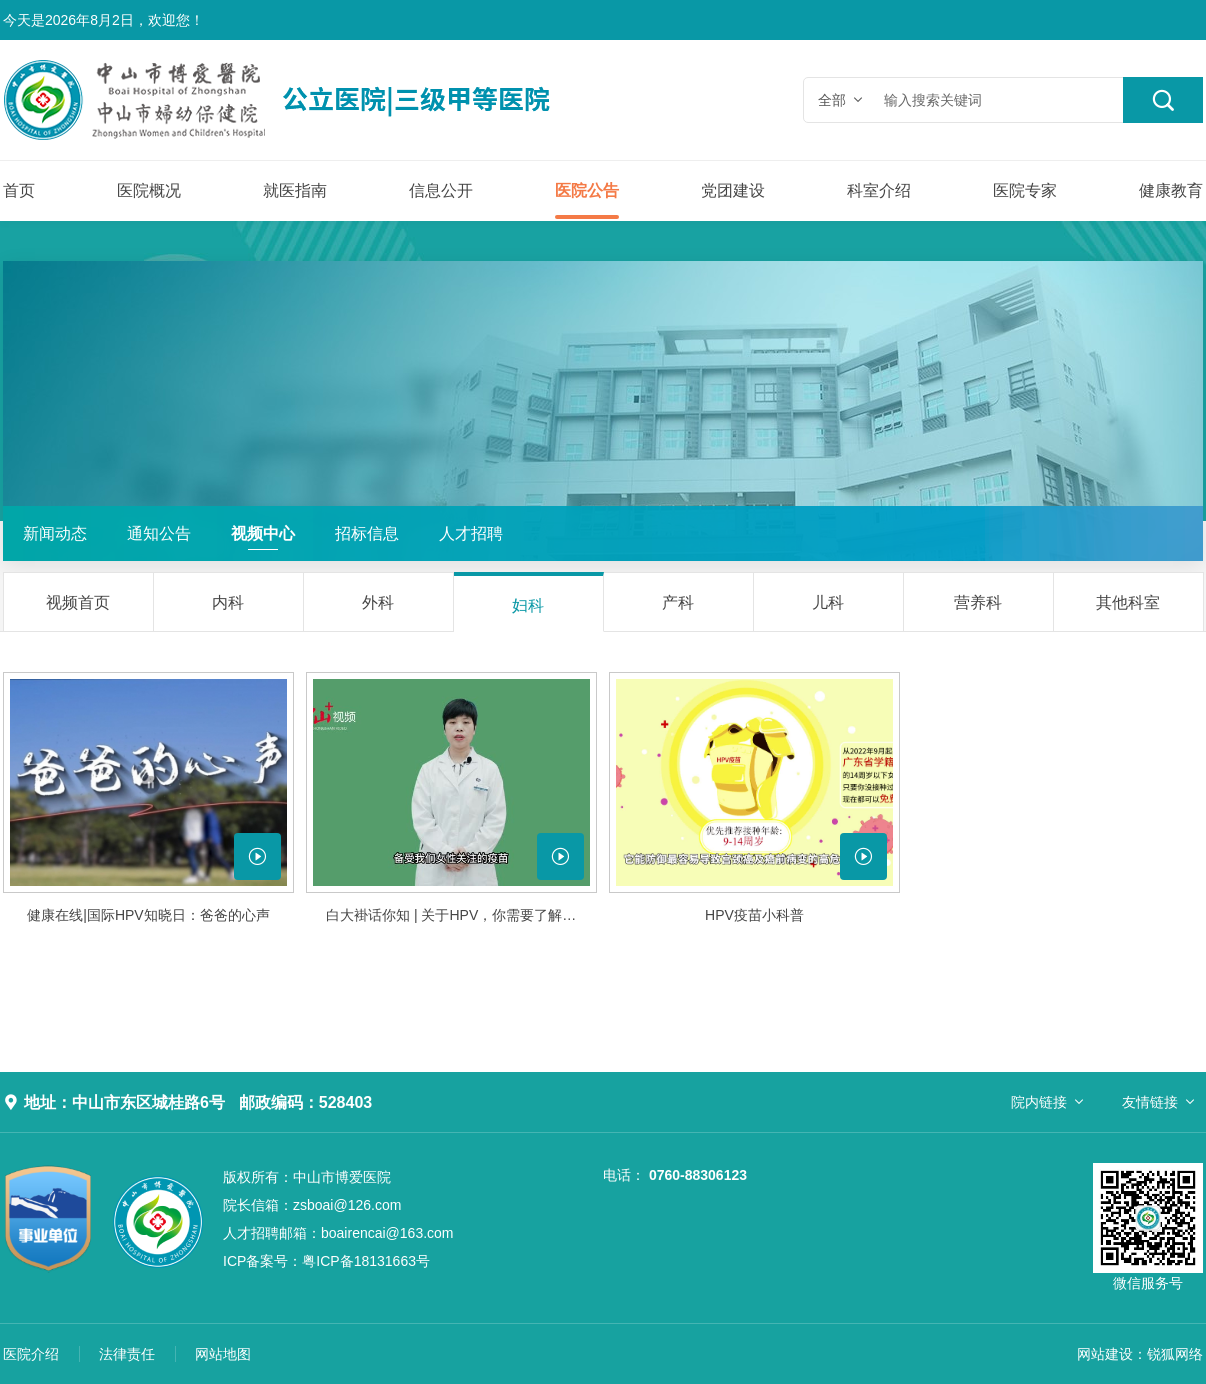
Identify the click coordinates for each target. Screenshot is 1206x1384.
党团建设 (733, 190)
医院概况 (149, 190)
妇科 (528, 605)
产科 (678, 602)
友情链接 (1150, 1102)
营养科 (978, 602)
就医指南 (295, 190)
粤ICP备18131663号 (326, 1261)
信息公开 (441, 190)
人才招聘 (471, 533)
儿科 (828, 602)
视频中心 (263, 533)
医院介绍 (31, 1354)
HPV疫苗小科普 (754, 915)
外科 (378, 602)
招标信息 (367, 533)
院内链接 (1039, 1102)
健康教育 (1171, 190)
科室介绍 (879, 190)
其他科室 (1128, 602)
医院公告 (587, 190)
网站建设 (1105, 1354)
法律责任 (127, 1354)
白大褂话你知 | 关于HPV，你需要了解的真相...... (461, 915)
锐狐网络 (1175, 1354)
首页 (19, 190)
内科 (228, 602)
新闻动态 (55, 533)
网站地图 (223, 1354)
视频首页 (78, 602)
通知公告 (159, 533)
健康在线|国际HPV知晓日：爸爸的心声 (148, 915)
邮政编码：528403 (305, 1102)
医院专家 (1025, 190)
